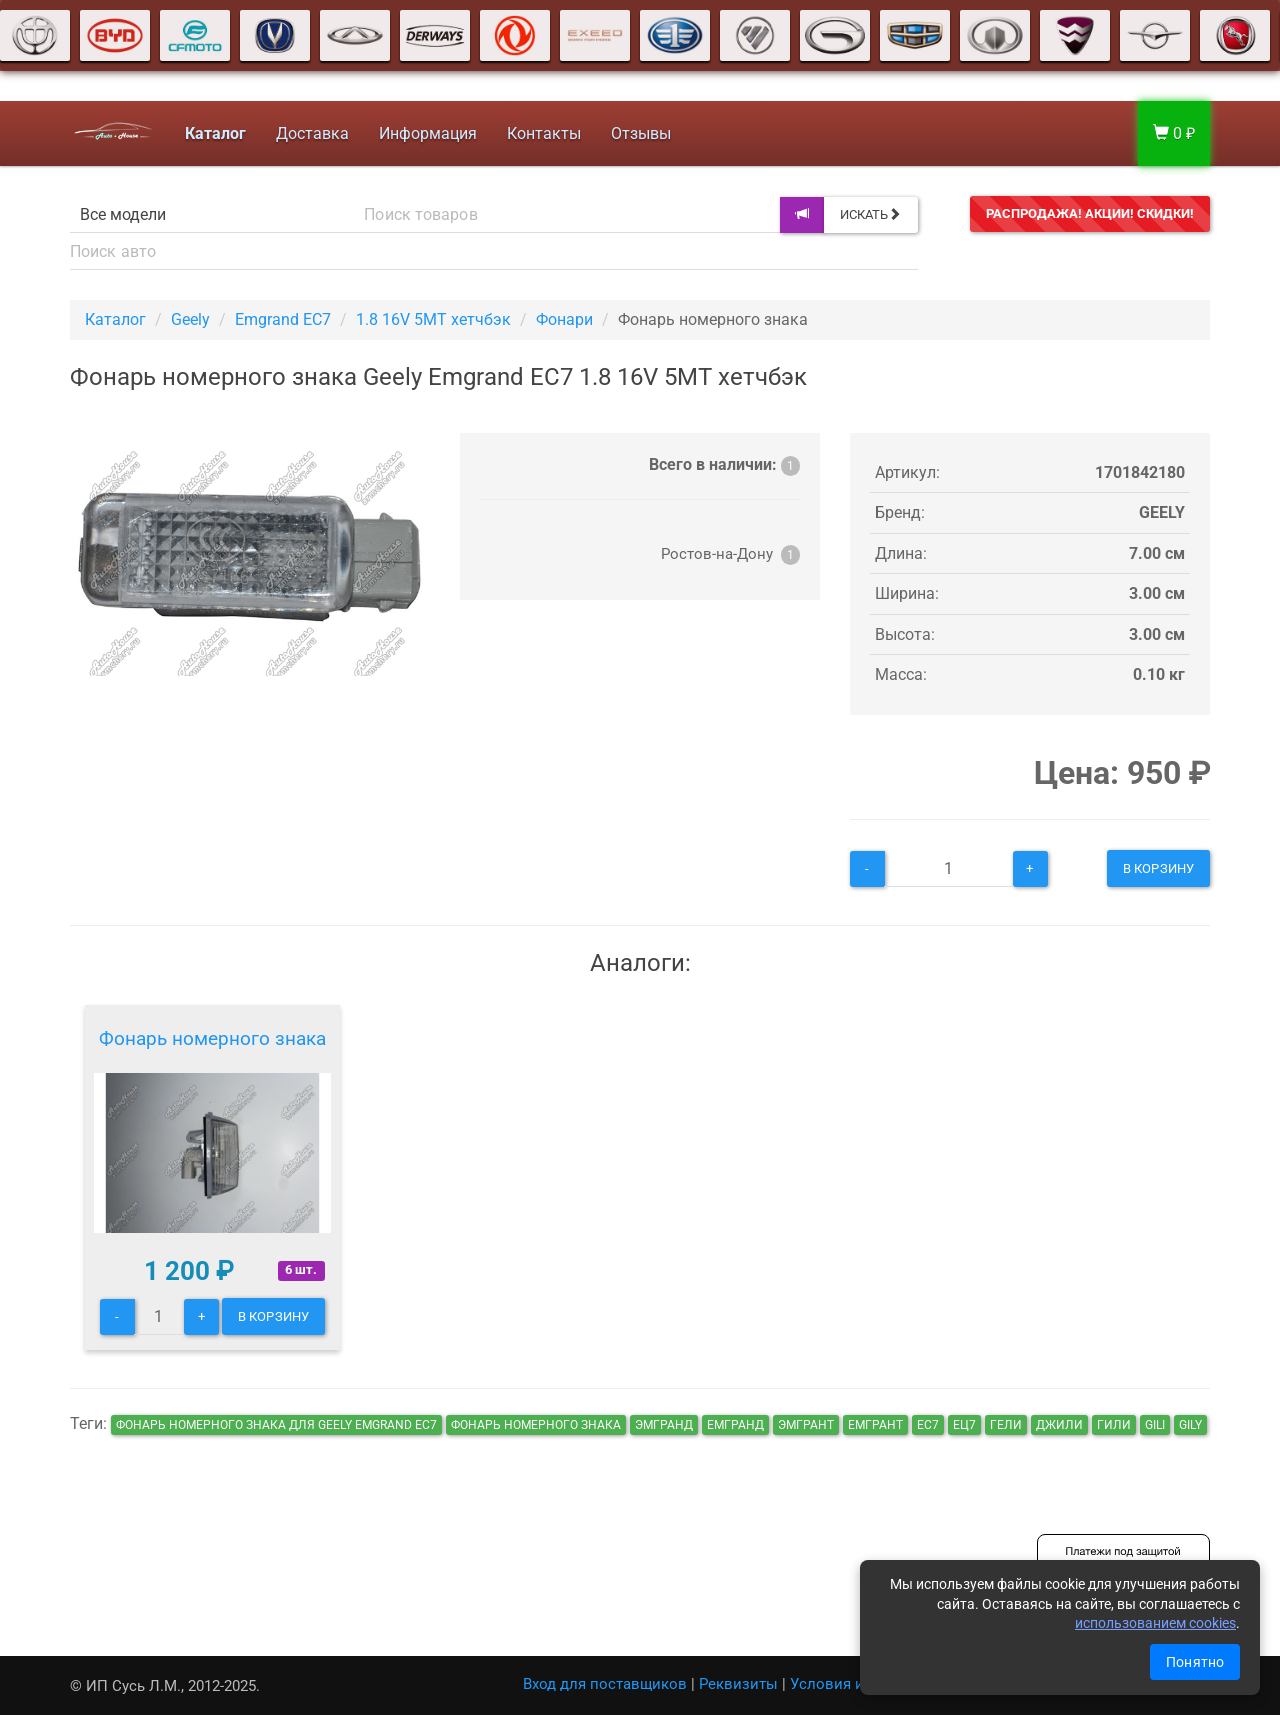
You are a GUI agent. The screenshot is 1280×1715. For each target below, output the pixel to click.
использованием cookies (1155, 1623)
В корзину (1158, 868)
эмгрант (806, 1425)
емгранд (735, 1425)
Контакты (540, 133)
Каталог (115, 319)
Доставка (308, 133)
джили (1059, 1425)
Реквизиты (738, 1684)
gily (1190, 1425)
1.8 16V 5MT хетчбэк (433, 319)
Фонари (564, 319)
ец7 (964, 1425)
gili (1155, 1425)
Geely (190, 319)
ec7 (928, 1425)
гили (1114, 1425)
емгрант (875, 1425)
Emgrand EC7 (283, 319)
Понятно (1195, 1662)
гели (1006, 1425)
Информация (424, 133)
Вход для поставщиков (605, 1684)
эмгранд (664, 1425)
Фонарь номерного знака (212, 1038)
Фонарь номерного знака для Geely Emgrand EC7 (276, 1425)
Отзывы (637, 133)
